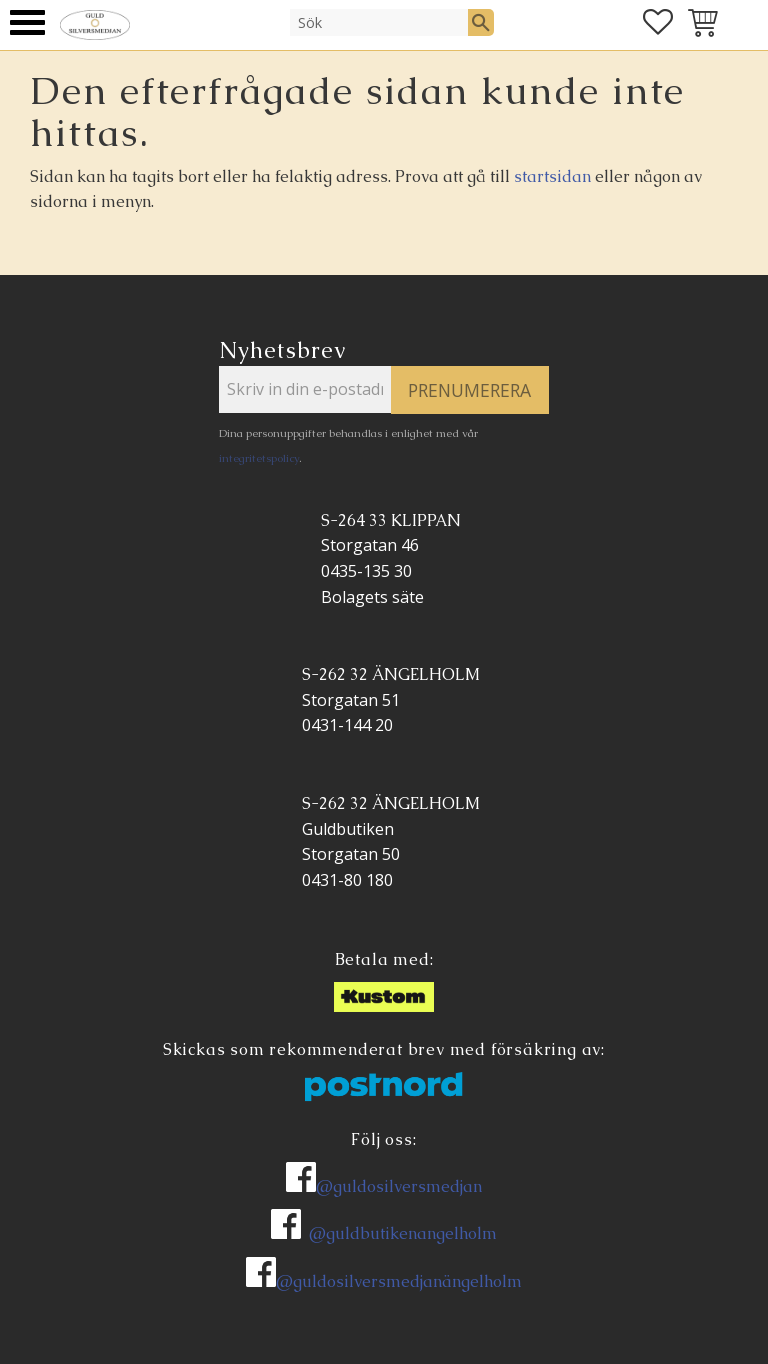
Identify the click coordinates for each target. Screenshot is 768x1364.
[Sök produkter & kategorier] (379, 22)
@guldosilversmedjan (399, 1186)
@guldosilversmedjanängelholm (399, 1281)
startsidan (552, 176)
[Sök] (481, 22)
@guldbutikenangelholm (403, 1233)
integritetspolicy (259, 458)
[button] (27, 22)
